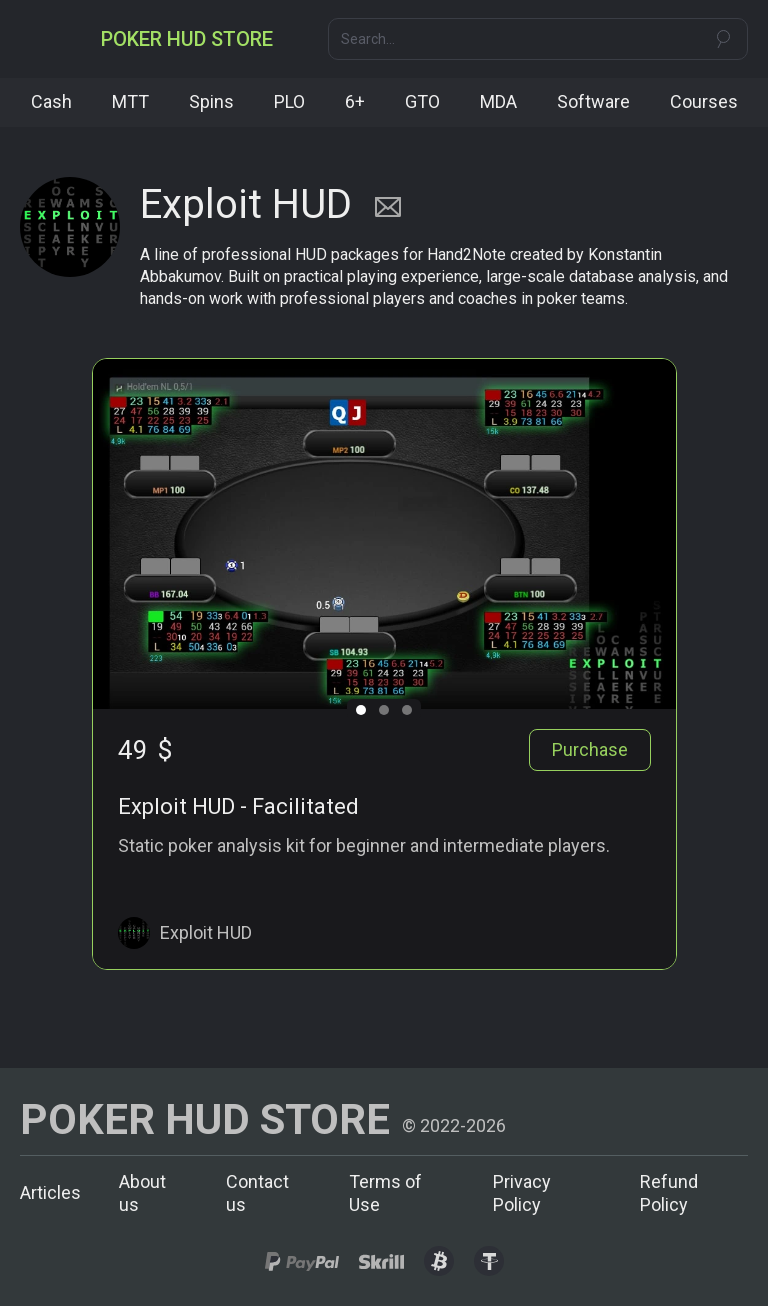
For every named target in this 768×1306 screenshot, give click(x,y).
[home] (187, 39)
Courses (704, 101)
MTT (130, 101)
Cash (51, 101)
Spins (211, 101)
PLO (289, 101)
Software (593, 101)
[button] (38, 39)
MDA (498, 101)
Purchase (590, 749)
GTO (422, 101)
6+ (355, 101)
